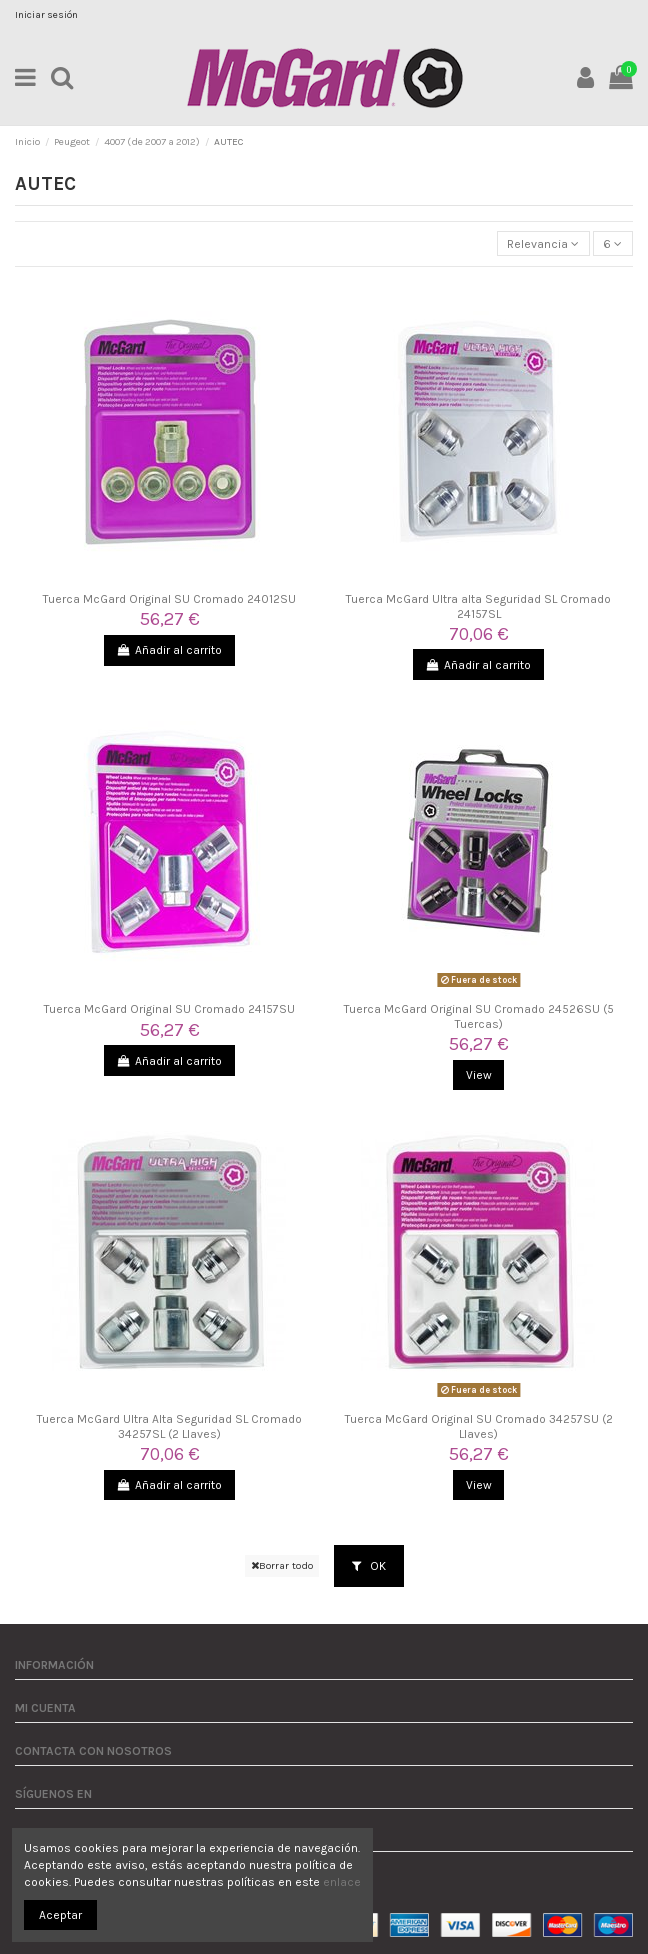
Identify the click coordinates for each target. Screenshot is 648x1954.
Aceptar (60, 1915)
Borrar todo (282, 1565)
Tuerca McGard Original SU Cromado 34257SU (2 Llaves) (479, 1426)
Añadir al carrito (169, 650)
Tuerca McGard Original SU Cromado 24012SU (169, 599)
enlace (342, 1882)
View (479, 1075)
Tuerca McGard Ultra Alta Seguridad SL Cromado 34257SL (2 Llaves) (169, 1426)
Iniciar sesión (46, 15)
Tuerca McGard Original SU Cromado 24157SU (169, 1009)
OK (369, 1566)
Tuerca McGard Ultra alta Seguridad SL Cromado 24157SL (478, 606)
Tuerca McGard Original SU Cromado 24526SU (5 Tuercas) (479, 1016)
